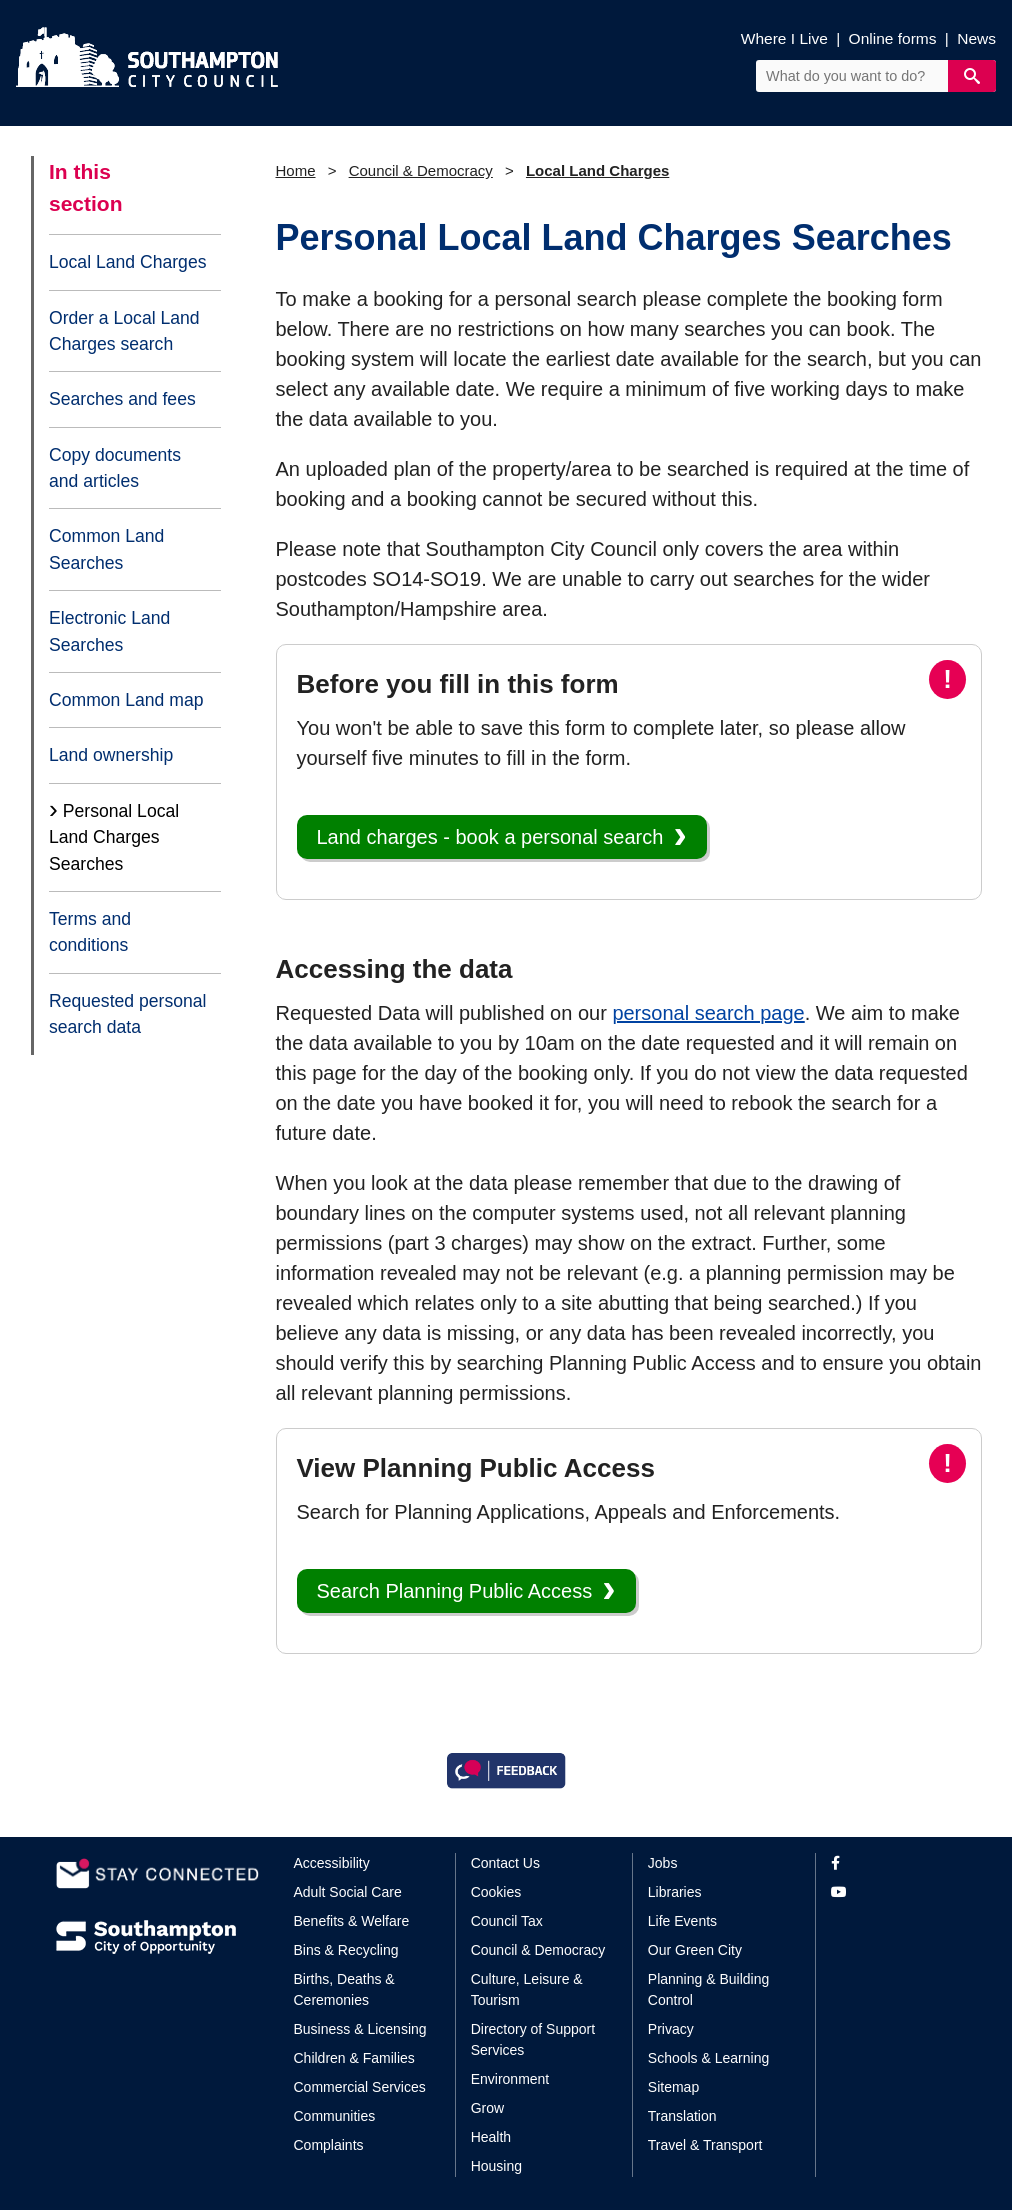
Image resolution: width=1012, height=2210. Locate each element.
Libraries (675, 1892)
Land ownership (111, 755)
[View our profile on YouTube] (893, 1892)
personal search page (708, 1013)
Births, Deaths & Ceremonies (344, 1989)
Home (296, 170)
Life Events (682, 1921)
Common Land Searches (106, 549)
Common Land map (126, 700)
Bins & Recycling (346, 1950)
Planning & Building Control (708, 1989)
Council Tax (507, 1921)
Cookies (496, 1892)
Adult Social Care (348, 1892)
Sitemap (673, 2087)
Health (491, 2137)
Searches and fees (122, 399)
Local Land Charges (127, 262)
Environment (510, 2079)
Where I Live (784, 38)
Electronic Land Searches (109, 631)
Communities (335, 2116)
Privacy (671, 2029)
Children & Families (354, 2058)
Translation (682, 2116)
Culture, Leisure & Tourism (527, 1989)
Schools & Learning (708, 2058)
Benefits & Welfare (352, 1921)
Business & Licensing (360, 2029)
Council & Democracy (421, 170)
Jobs (663, 1863)
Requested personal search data (127, 1014)
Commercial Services (360, 2087)
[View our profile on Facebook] (893, 1863)
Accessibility (332, 1863)
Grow (487, 2108)
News (976, 38)
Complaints (329, 2145)
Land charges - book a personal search (490, 837)
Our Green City (695, 1950)
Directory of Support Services (533, 2039)
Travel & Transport (705, 2145)
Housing (496, 2166)
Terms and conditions (90, 932)
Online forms (893, 38)
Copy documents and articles (115, 468)
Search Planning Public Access (455, 1591)
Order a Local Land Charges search (124, 331)
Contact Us (505, 1863)
